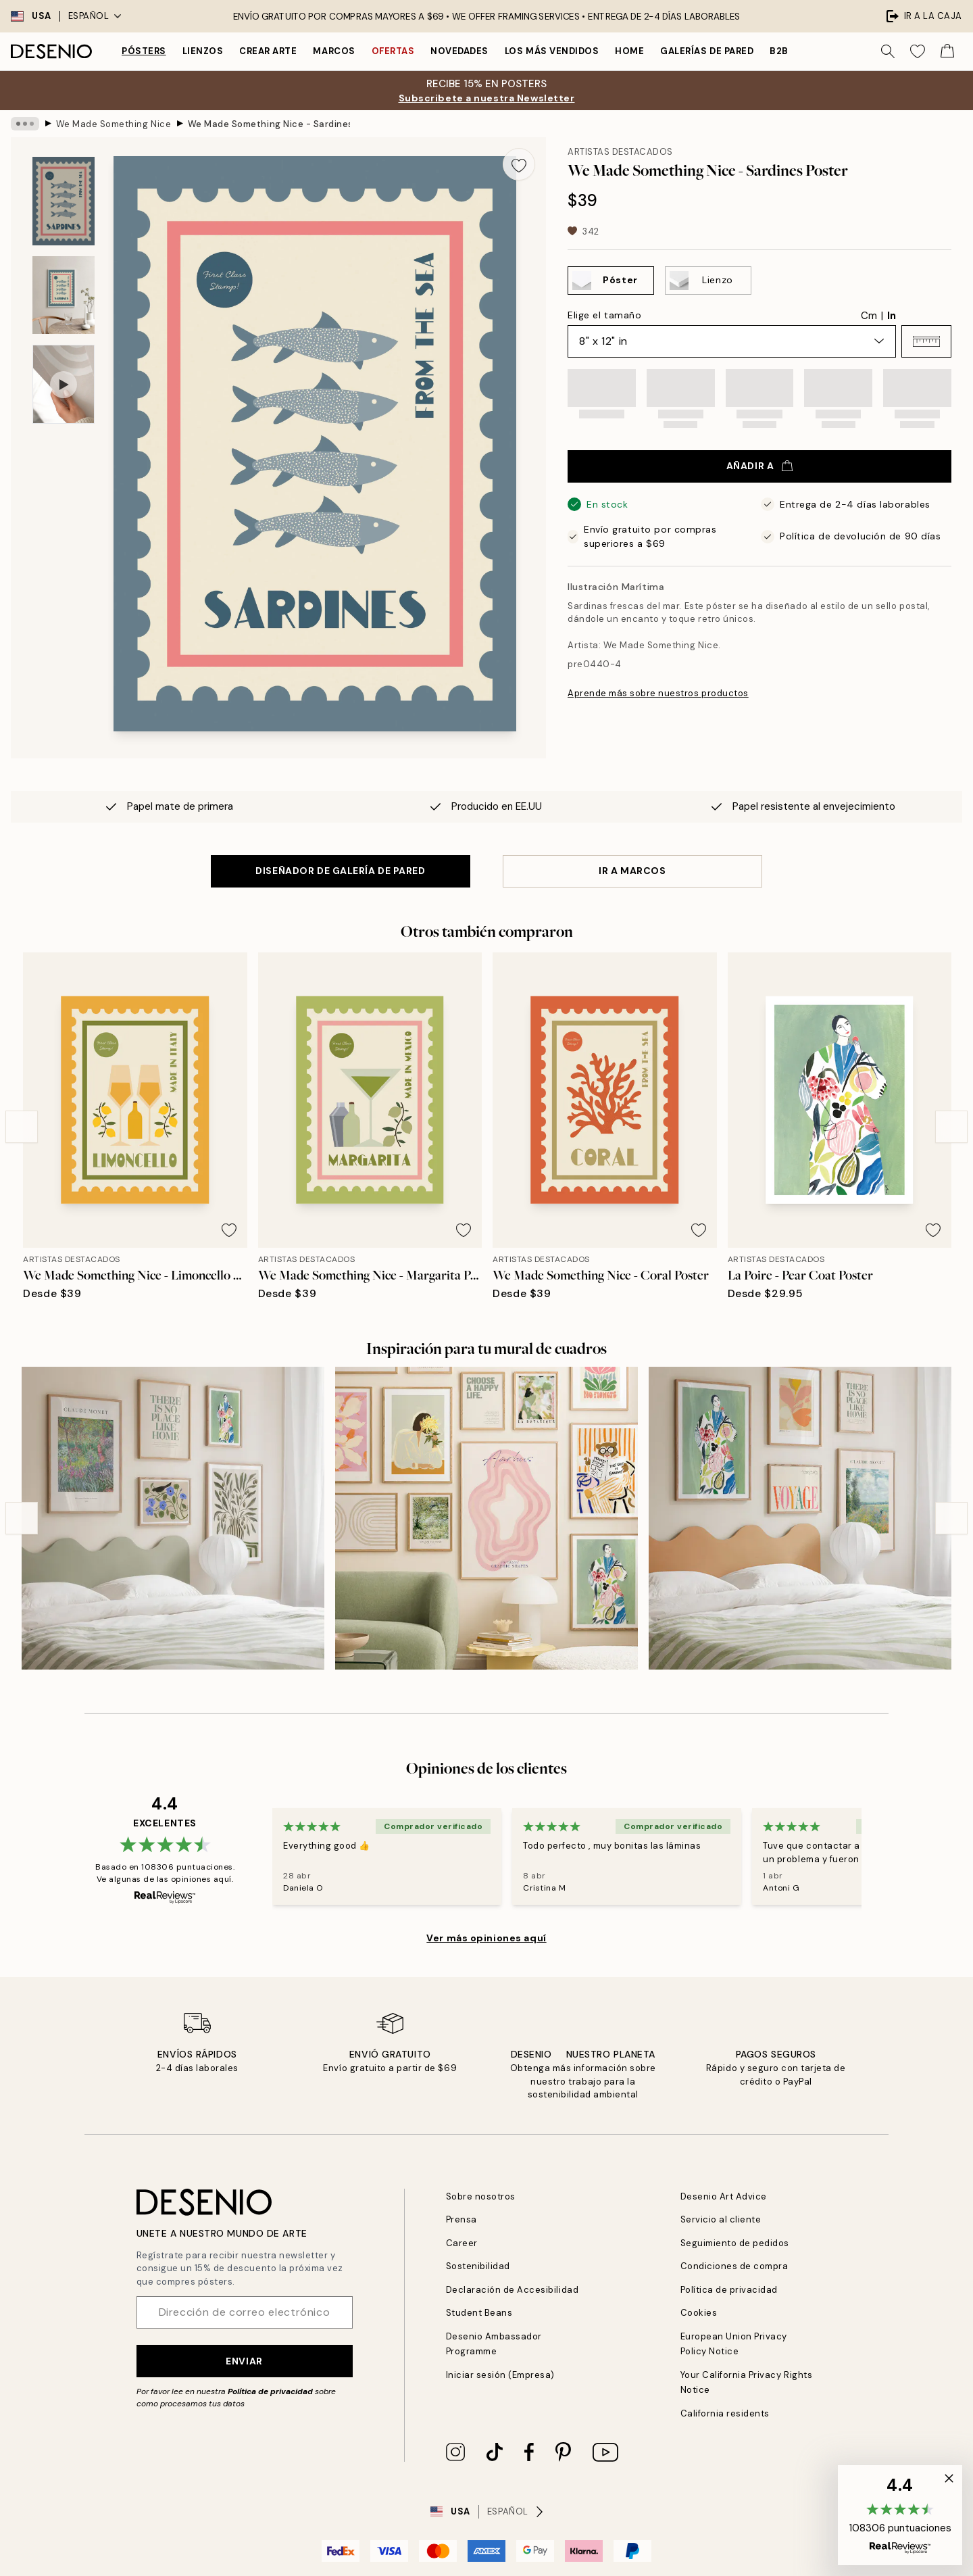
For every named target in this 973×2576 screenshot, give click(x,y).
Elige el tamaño (604, 315)
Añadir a (759, 466)
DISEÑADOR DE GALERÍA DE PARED (340, 871)
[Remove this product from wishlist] (519, 164)
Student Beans (479, 2312)
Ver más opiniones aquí (486, 1938)
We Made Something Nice (113, 123)
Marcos (334, 51)
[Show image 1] (63, 201)
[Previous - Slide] (21, 1127)
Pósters (144, 51)
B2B (779, 51)
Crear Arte (268, 51)
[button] (926, 341)
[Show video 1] (63, 384)
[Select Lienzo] (708, 280)
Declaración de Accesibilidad (512, 2289)
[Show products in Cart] (947, 51)
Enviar (244, 2361)
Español (95, 16)
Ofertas (393, 51)
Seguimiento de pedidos (734, 2243)
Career (462, 2243)
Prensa (461, 2219)
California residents (725, 2413)
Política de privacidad (270, 2391)
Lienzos (203, 51)
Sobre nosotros (481, 2196)
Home (629, 51)
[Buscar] (888, 51)
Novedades (459, 51)
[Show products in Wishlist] (917, 51)
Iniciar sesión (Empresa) (500, 2375)
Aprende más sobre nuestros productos (658, 693)
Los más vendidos (552, 51)
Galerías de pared (706, 51)
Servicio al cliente (721, 2219)
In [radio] (891, 315)
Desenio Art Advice (723, 2196)
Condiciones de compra (734, 2266)
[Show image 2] (63, 295)
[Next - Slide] (951, 1127)
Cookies (699, 2312)
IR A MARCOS (632, 871)
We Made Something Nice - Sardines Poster (269, 123)
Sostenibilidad (478, 2266)
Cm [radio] (869, 315)
